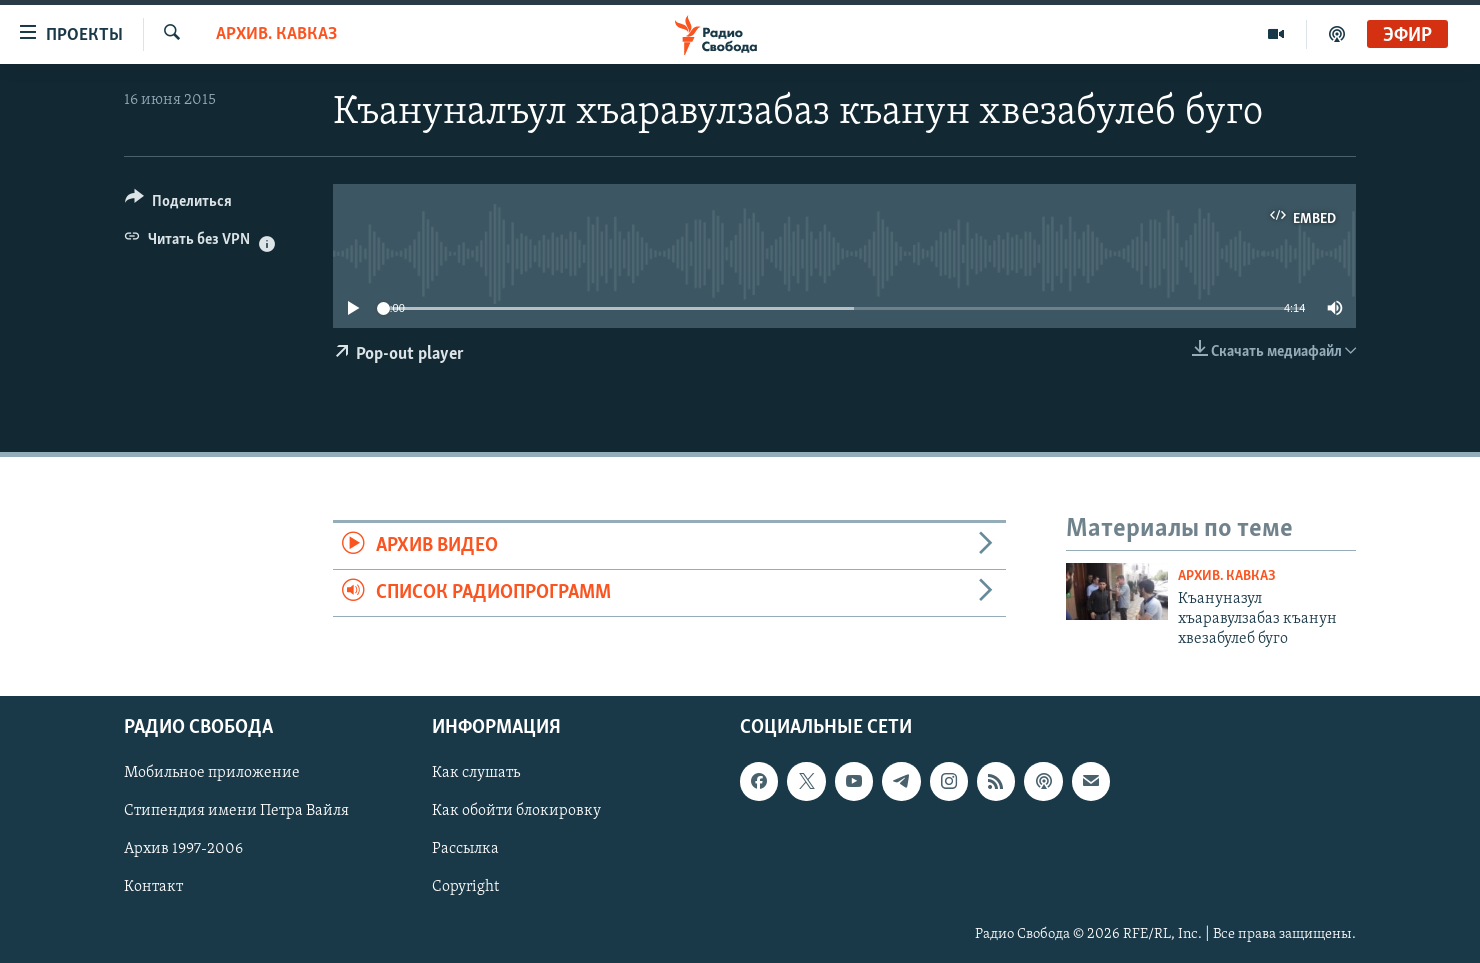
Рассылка (465, 849)
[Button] (178, 204)
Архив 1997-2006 (183, 849)
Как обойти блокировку (516, 811)
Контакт (153, 887)
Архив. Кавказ (276, 34)
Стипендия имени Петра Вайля (236, 811)
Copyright (465, 887)
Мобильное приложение (212, 773)
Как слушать (476, 773)
